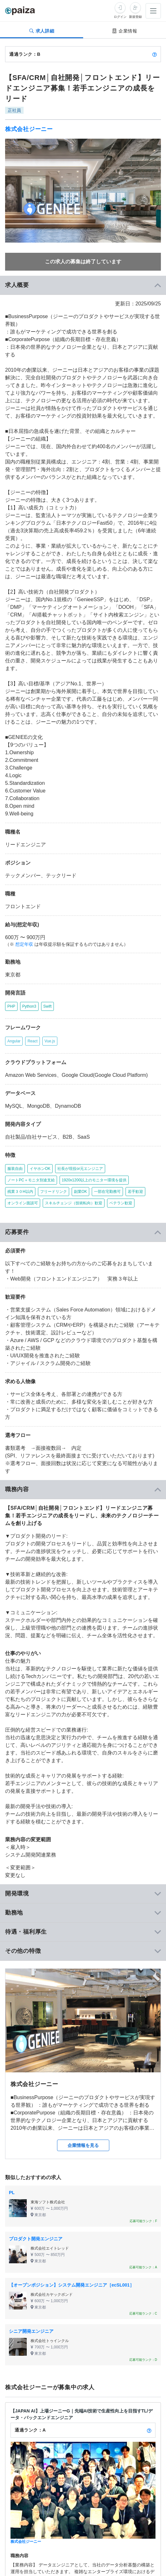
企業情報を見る (83, 2145)
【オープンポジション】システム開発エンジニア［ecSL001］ (71, 2285)
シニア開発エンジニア (31, 2331)
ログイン (120, 16)
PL (12, 2192)
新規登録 (135, 16)
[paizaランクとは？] (154, 54)
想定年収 (24, 944)
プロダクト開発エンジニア (35, 2238)
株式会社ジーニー (29, 129)
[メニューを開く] (153, 10)
